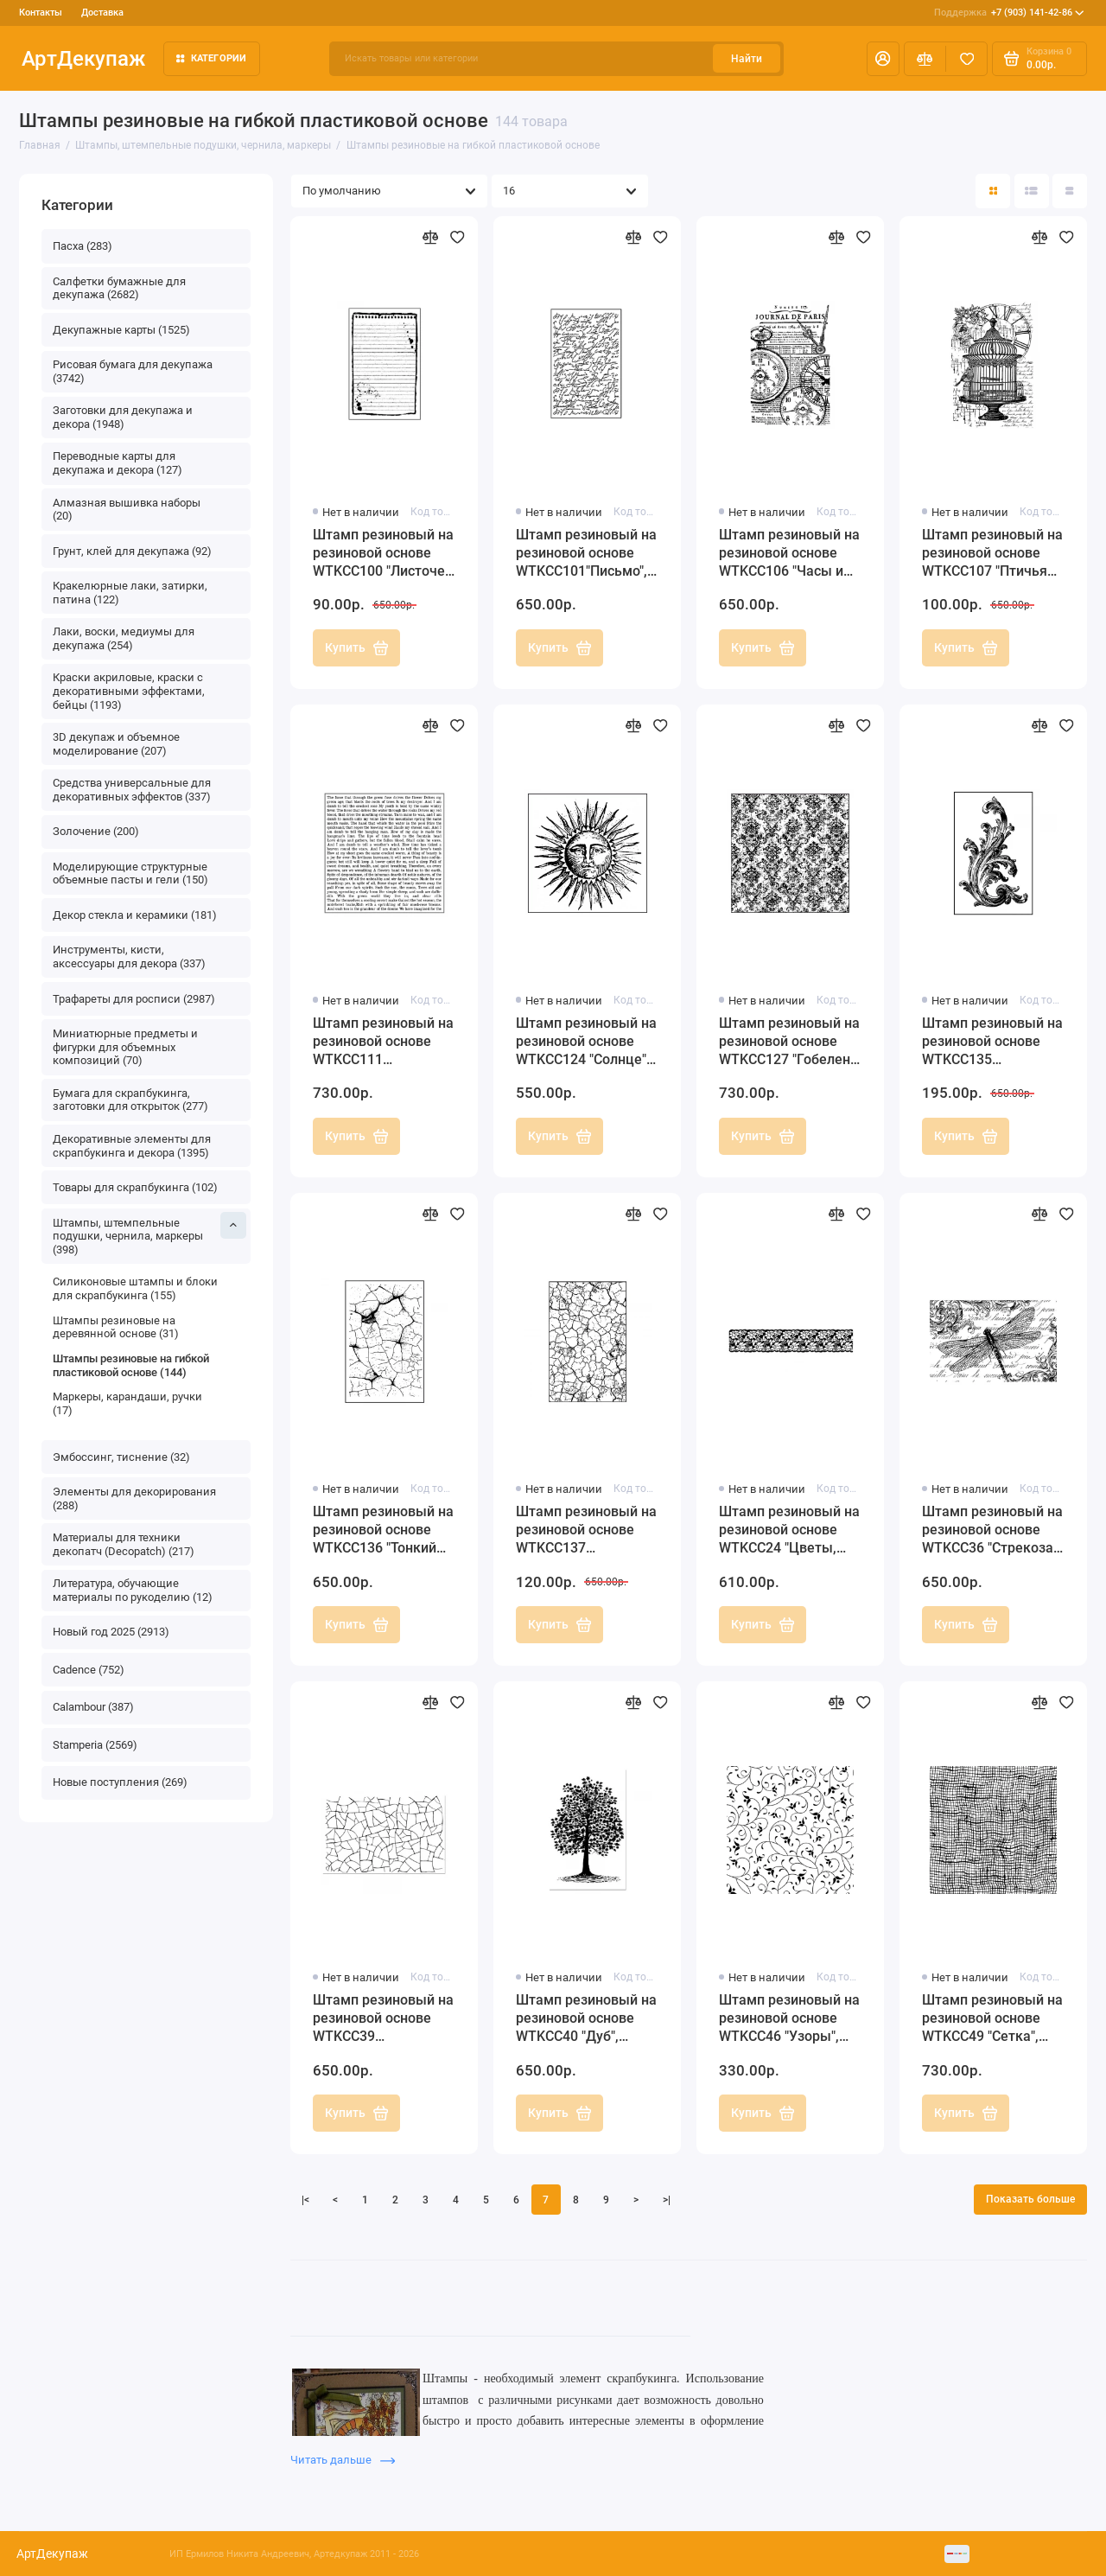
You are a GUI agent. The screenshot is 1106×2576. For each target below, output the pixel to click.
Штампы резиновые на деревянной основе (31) (116, 1327)
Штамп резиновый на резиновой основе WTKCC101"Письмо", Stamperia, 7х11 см (586, 553)
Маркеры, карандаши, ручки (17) (127, 1403)
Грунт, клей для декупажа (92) (132, 551)
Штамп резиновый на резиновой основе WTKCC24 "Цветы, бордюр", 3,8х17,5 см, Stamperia (789, 1530)
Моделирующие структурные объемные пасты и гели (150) (130, 873)
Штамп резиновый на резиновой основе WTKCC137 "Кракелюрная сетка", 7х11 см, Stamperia (587, 1530)
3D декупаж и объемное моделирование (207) (116, 743)
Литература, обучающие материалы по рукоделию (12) (133, 1590)
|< (305, 2200)
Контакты (40, 12)
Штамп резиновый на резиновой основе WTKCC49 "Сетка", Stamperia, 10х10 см (992, 2019)
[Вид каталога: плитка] (993, 191)
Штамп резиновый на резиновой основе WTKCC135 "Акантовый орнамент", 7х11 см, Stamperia (992, 1042)
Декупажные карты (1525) (121, 329)
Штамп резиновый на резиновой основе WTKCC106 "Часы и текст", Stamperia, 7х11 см (789, 553)
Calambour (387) (93, 1706)
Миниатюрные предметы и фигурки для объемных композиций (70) (125, 1047)
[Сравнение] (925, 58)
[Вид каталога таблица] (1069, 191)
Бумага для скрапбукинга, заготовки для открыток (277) (130, 1100)
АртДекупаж (83, 58)
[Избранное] (966, 58)
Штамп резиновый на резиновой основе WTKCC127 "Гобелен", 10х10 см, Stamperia (789, 1042)
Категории (211, 58)
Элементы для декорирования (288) (134, 1498)
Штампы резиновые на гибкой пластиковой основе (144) (131, 1365)
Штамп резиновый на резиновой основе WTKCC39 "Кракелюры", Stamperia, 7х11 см (383, 2019)
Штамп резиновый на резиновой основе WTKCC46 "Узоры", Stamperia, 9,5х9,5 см (789, 2019)
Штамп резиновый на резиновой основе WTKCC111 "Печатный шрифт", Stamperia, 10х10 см (383, 1042)
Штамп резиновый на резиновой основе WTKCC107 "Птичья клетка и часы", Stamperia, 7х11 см (992, 553)
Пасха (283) (82, 245)
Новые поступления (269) (120, 1782)
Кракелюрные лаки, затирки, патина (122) (130, 592)
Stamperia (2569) (95, 1744)
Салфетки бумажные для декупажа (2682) (119, 288)
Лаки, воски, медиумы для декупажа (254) (123, 638)
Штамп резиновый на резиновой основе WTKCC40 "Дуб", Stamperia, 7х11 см (586, 2019)
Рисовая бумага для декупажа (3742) (133, 371)
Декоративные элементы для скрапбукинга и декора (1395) (132, 1145)
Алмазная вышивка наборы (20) (126, 509)
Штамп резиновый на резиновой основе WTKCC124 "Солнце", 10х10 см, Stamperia (586, 1042)
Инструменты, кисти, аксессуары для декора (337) (129, 956)
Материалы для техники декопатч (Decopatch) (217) (123, 1544)
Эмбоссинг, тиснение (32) (121, 1457)
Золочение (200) (96, 831)
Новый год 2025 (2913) (111, 1631)
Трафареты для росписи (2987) (134, 998)
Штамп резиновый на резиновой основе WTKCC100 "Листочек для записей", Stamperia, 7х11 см (383, 553)
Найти (746, 59)
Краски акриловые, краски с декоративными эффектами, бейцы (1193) (129, 691)
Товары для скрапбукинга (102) (135, 1187)
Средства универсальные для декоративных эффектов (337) (132, 789)
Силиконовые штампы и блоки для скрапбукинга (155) (135, 1288)
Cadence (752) (88, 1669)
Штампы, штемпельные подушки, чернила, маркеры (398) (150, 1234)
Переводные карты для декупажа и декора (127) (117, 463)
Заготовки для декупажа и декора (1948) (123, 417)
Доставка (102, 12)
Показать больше (1030, 2199)
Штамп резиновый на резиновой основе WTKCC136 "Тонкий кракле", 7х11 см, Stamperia (383, 1530)
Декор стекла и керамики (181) (135, 915)
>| (667, 2200)
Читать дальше (342, 2459)
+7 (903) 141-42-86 (1009, 13)
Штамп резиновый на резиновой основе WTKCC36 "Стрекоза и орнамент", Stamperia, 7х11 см (993, 1530)
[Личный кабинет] (883, 58)
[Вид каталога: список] (1031, 191)
